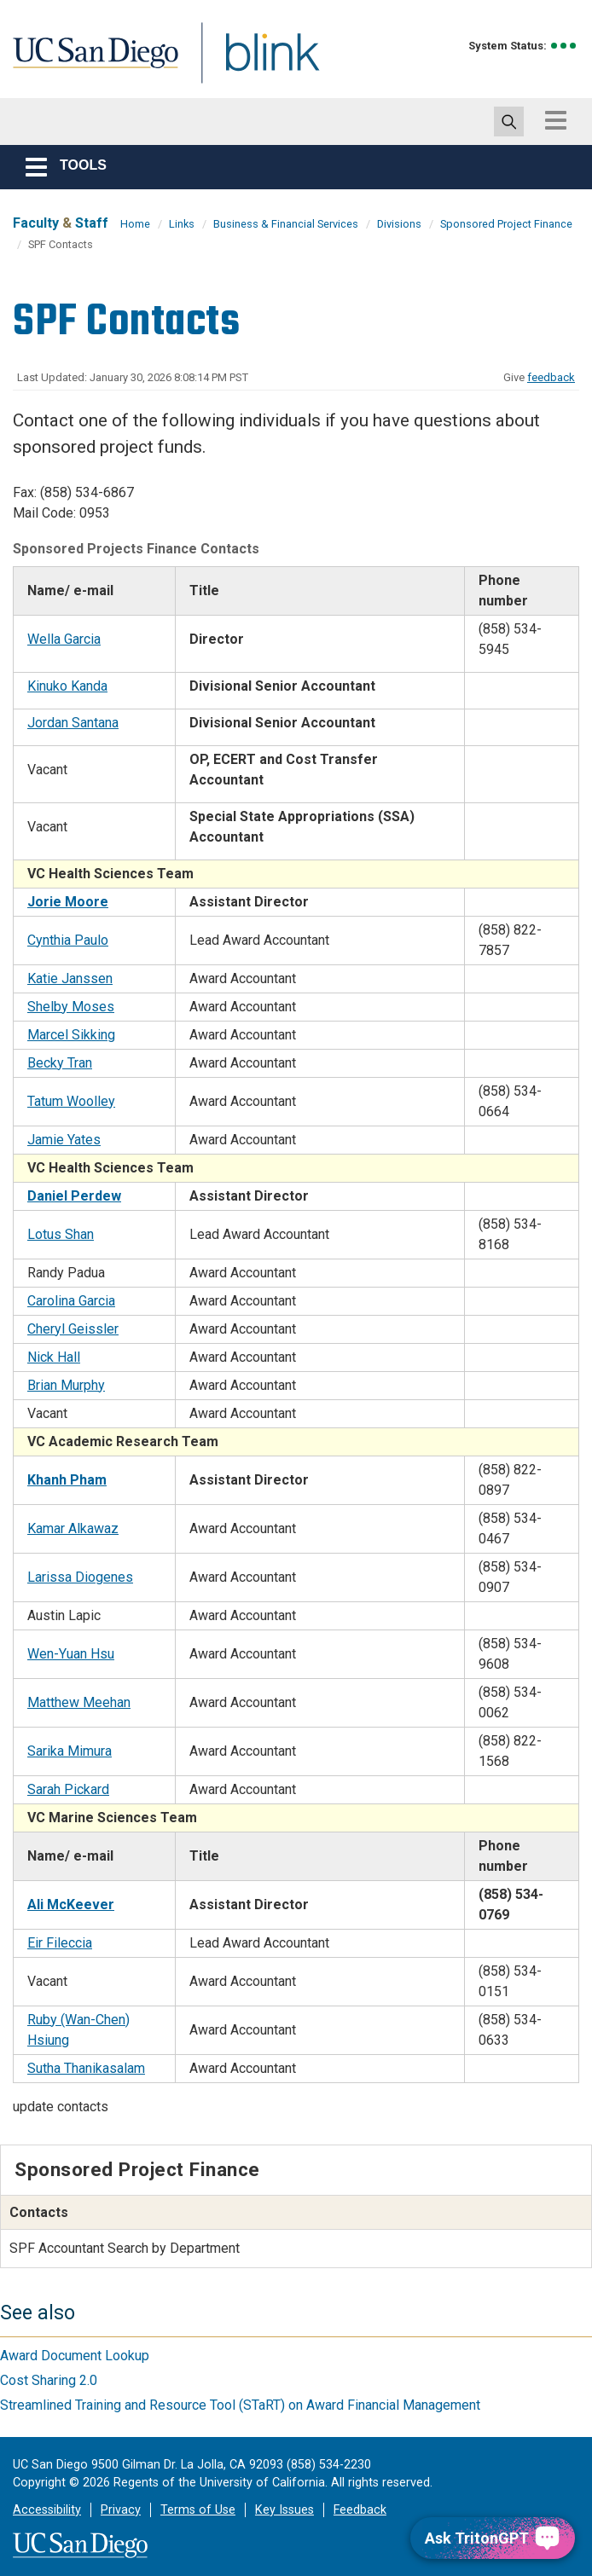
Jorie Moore (67, 902)
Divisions (399, 223)
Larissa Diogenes (80, 1577)
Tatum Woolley (71, 1101)
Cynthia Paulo (67, 940)
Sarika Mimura (69, 1751)
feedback (551, 377)
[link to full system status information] (564, 45)
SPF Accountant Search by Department (124, 2248)
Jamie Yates (64, 1140)
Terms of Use (197, 2510)
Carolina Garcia (71, 1301)
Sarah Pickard (68, 1789)
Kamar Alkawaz (73, 1528)
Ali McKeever (70, 1904)
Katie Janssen (70, 978)
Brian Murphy (66, 1385)
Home (135, 223)
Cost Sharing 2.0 (48, 2380)
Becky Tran (59, 1063)
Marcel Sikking (71, 1035)
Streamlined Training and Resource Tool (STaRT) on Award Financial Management (240, 2405)
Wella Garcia (64, 639)
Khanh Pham (67, 1480)
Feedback (360, 2510)
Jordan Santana (73, 723)
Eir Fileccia (59, 1943)
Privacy (121, 2510)
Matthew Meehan (79, 1702)
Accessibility (47, 2510)
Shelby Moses (70, 1007)
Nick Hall (53, 1357)
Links (181, 223)
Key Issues (284, 2510)
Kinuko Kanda (67, 686)
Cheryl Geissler (73, 1329)
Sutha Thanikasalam (86, 2068)
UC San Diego (89, 62)
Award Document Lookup (74, 2355)
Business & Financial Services (285, 223)
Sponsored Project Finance (506, 223)
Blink (256, 62)
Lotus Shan (60, 1234)
